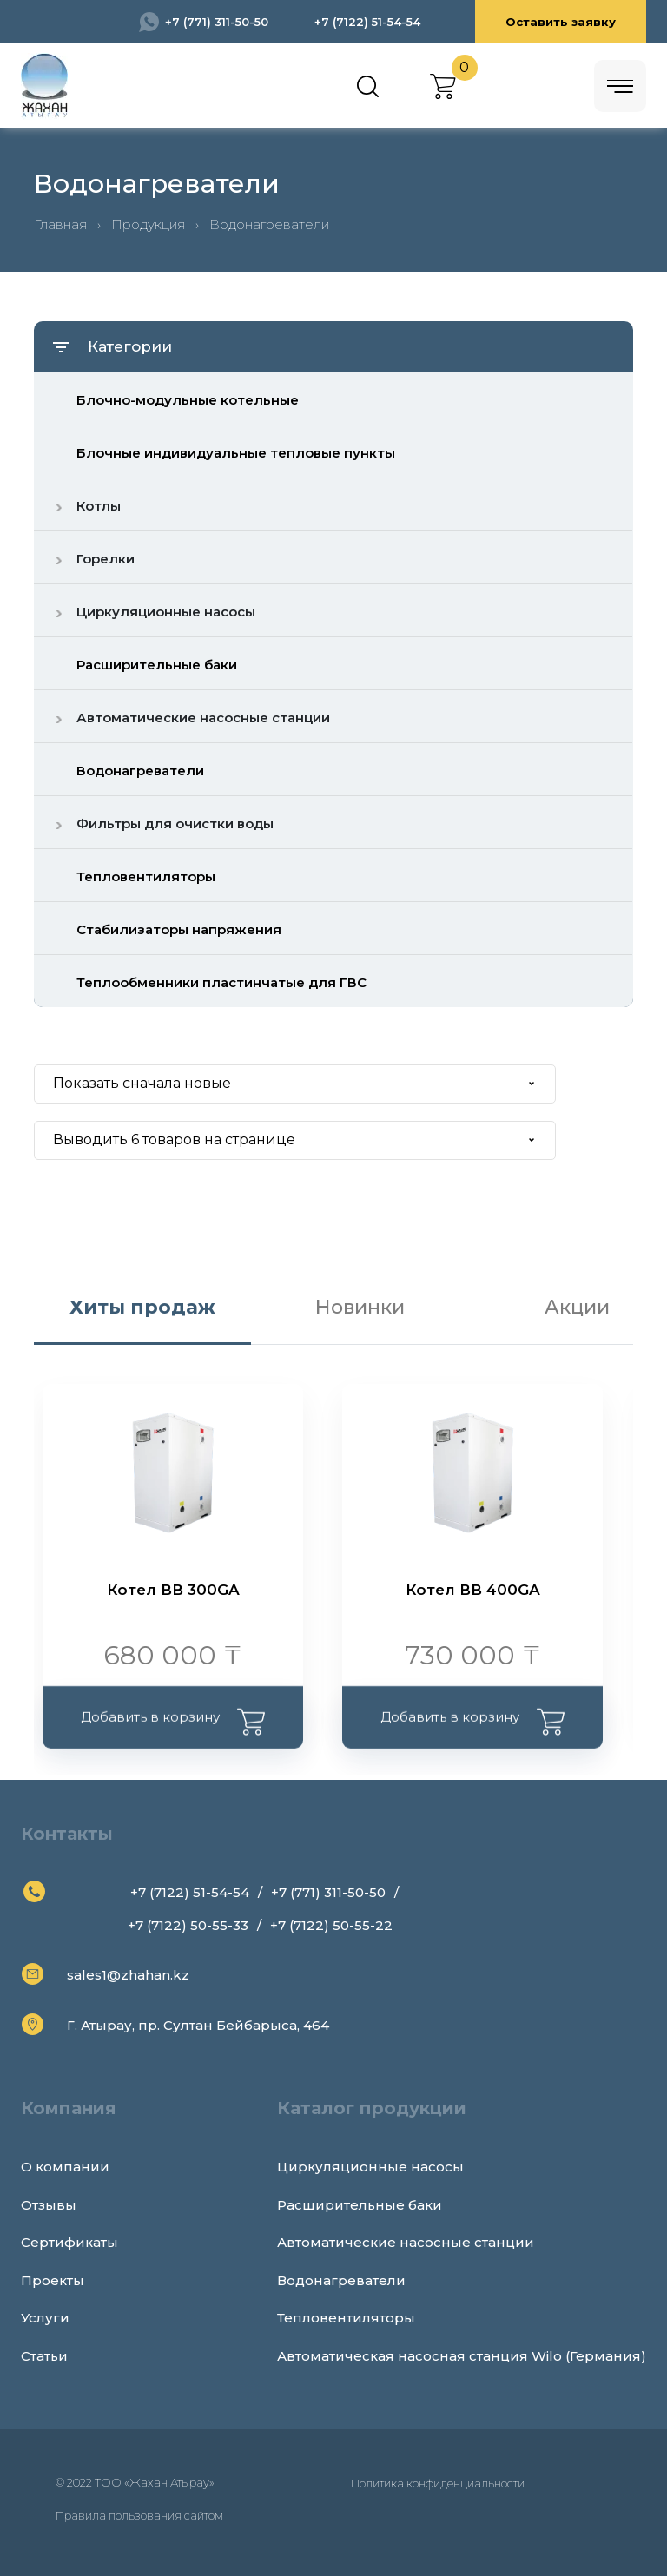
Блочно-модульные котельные (187, 400)
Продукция (148, 224)
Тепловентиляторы (145, 876)
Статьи (44, 2356)
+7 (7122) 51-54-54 (367, 22)
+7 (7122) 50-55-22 (331, 1925)
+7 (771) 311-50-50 (216, 22)
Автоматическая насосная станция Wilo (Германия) (461, 2356)
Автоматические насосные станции (405, 2242)
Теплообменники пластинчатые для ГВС (221, 982)
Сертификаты (69, 2242)
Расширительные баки (156, 664)
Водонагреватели (140, 770)
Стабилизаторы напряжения (178, 929)
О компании (65, 2166)
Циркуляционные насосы (370, 2166)
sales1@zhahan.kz (128, 1975)
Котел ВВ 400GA (473, 1589)
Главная (60, 224)
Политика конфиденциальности (438, 2483)
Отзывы (48, 2205)
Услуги (45, 2317)
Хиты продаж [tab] (142, 1307)
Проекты (52, 2280)
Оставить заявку (560, 22)
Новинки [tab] (360, 1307)
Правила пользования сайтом (139, 2515)
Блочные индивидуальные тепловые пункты (235, 453)
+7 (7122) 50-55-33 (188, 1925)
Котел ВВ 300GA (173, 1589)
